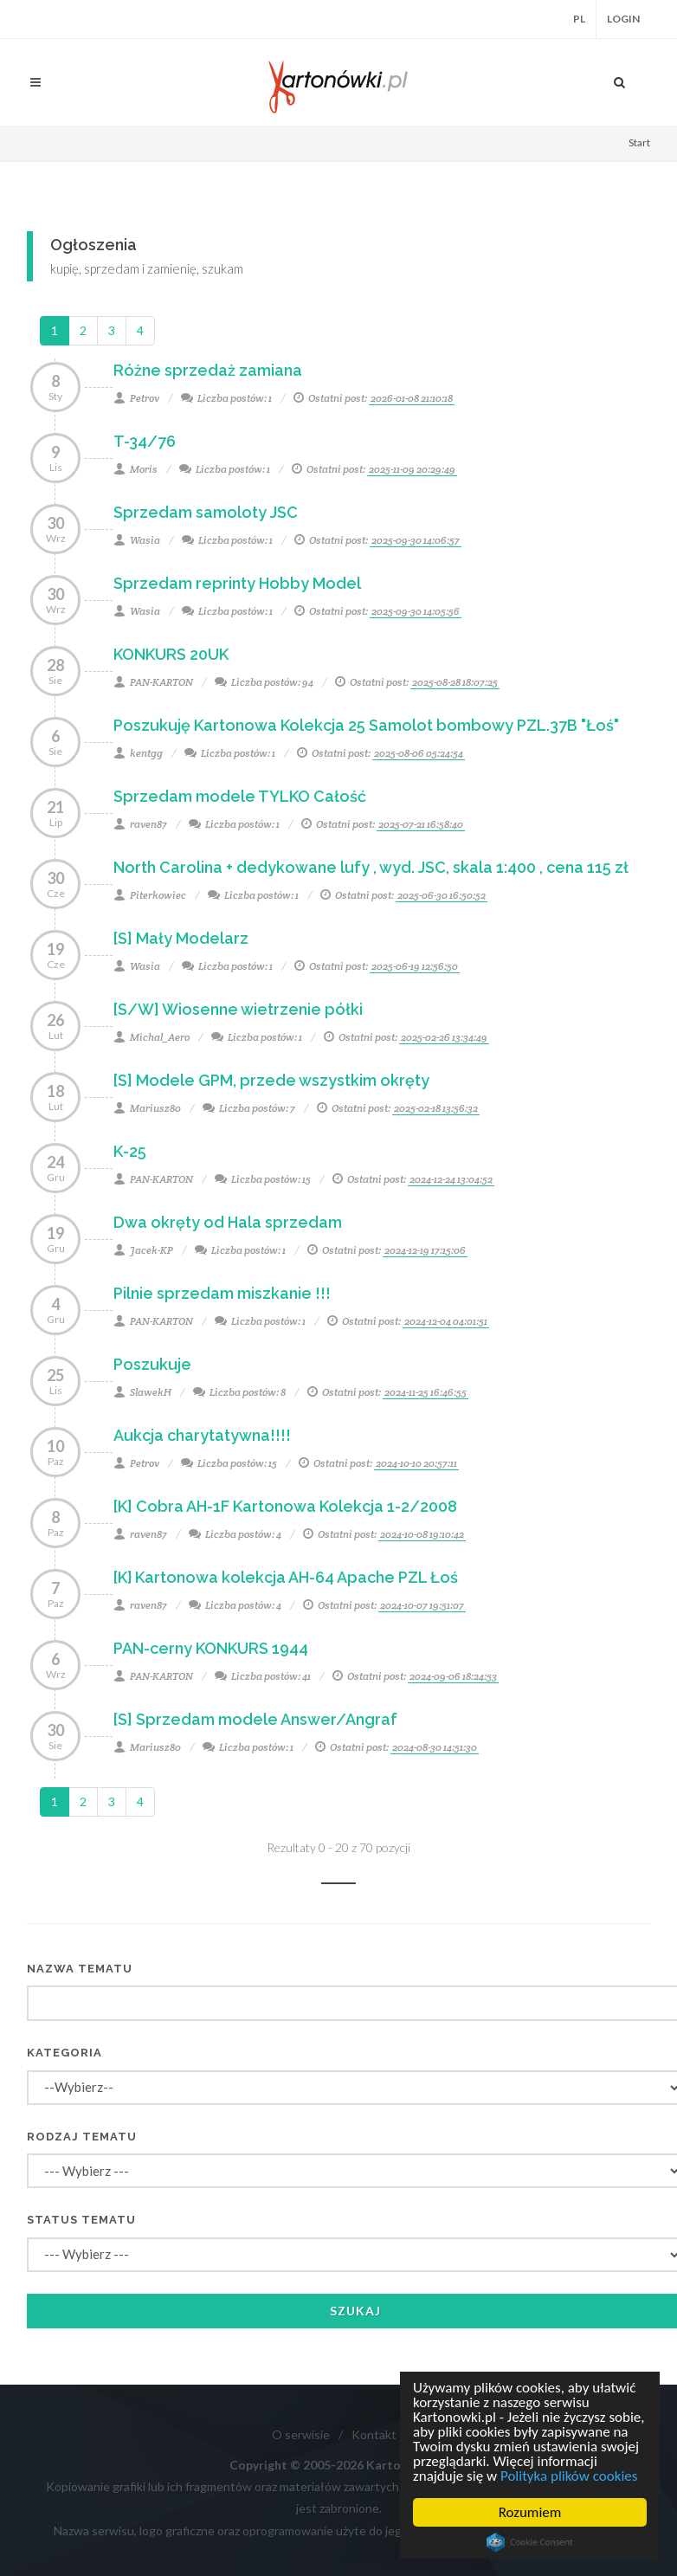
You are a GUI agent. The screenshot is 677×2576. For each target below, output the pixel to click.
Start (639, 142)
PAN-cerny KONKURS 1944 (210, 1648)
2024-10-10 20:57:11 (416, 1463)
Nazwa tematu (79, 1968)
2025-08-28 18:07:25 (455, 682)
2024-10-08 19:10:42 (422, 1534)
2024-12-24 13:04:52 (451, 1179)
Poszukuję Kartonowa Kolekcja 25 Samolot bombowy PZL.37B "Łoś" (366, 725)
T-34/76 (144, 441)
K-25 (129, 1151)
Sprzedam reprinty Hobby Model (237, 583)
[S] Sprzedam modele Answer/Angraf (255, 1719)
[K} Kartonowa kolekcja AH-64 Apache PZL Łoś (285, 1577)
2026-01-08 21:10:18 (412, 398)
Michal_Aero (151, 1036)
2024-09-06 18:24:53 (453, 1676)
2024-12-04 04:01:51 (445, 1321)
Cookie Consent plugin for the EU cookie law (530, 2542)
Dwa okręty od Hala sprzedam (227, 1222)
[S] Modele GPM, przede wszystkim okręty (271, 1080)
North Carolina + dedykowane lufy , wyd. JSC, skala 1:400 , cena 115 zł (371, 867)
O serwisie (301, 2434)
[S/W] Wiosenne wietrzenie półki (238, 1009)
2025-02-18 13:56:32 (436, 1108)
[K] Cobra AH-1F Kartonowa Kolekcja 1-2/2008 (285, 1506)
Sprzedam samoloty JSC (205, 512)
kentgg (138, 752)
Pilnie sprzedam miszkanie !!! (222, 1293)
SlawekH (142, 1391)
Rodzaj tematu (82, 2136)
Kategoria (64, 2052)
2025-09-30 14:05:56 (415, 611)
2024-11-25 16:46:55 (425, 1392)
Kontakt (374, 2434)
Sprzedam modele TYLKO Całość (239, 796)
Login (623, 18)
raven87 (140, 823)
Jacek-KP (143, 1249)
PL (579, 18)
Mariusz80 (147, 1107)
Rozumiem (530, 2512)
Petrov (136, 397)
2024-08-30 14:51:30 (434, 1747)
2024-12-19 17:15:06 (425, 1250)
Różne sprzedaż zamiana (207, 370)
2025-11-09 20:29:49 (412, 469)
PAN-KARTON (153, 681)
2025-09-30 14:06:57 (415, 540)
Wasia (136, 539)
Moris (135, 468)
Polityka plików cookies (569, 2476)
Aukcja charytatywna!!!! (202, 1435)
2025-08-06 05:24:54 (418, 753)
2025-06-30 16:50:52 (441, 895)
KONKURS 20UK (171, 654)
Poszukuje (152, 1364)
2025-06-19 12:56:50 (414, 966)
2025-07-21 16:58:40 (420, 824)
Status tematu (81, 2219)
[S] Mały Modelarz (180, 938)
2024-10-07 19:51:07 (422, 1605)
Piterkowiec (149, 894)
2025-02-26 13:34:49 (444, 1037)
